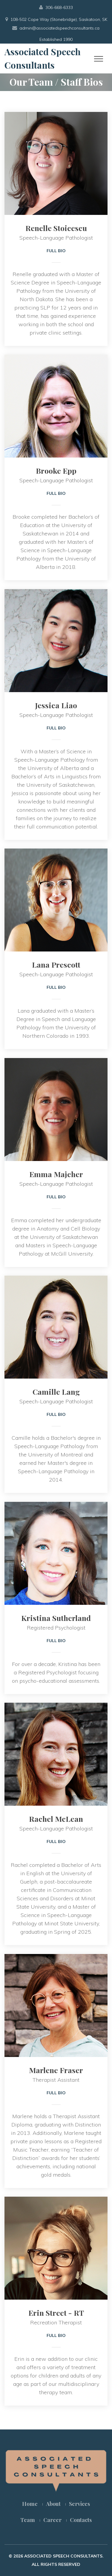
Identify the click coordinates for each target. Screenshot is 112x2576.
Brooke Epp (56, 470)
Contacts (81, 2519)
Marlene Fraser (56, 2070)
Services (79, 2503)
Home (30, 2503)
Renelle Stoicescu (56, 228)
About (53, 2503)
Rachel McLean (56, 1819)
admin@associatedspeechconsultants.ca (59, 28)
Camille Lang (56, 1391)
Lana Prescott (56, 964)
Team (27, 2519)
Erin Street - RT (56, 2313)
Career (52, 2519)
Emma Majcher (56, 1174)
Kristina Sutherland (56, 1618)
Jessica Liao (56, 705)
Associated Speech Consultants (42, 58)
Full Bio (56, 250)
